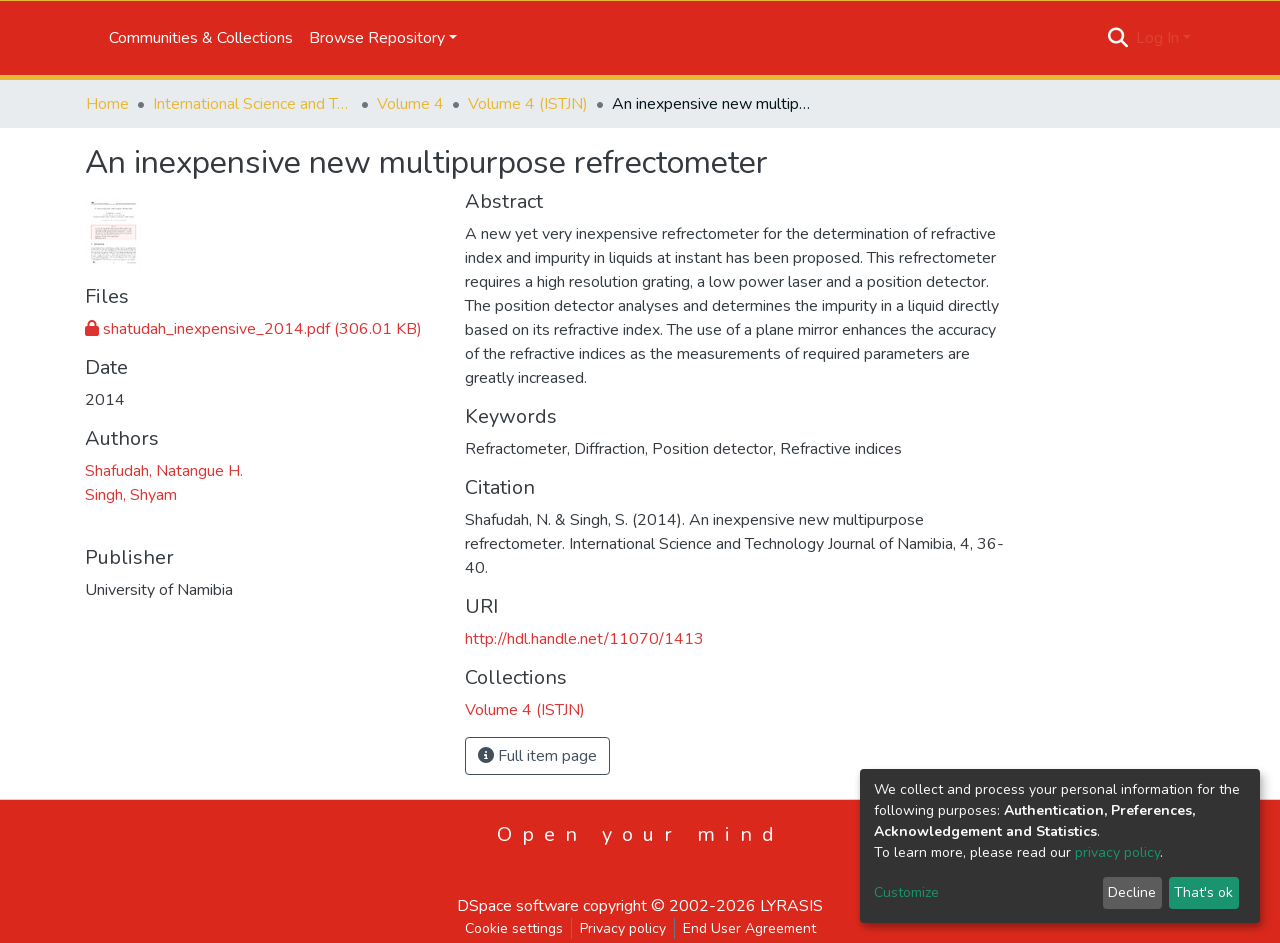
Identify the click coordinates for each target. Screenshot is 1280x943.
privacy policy (1117, 852)
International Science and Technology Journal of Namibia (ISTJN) (253, 104)
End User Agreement (749, 928)
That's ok (1203, 892)
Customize (906, 892)
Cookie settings (514, 928)
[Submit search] (1118, 38)
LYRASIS (791, 906)
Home (107, 104)
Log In (1157, 38)
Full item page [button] (537, 756)
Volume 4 (410, 104)
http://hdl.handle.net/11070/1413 (584, 639)
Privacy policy (623, 928)
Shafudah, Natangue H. (164, 471)
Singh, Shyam (131, 495)
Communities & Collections (201, 38)
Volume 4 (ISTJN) (528, 104)
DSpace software (518, 906)
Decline (1132, 892)
